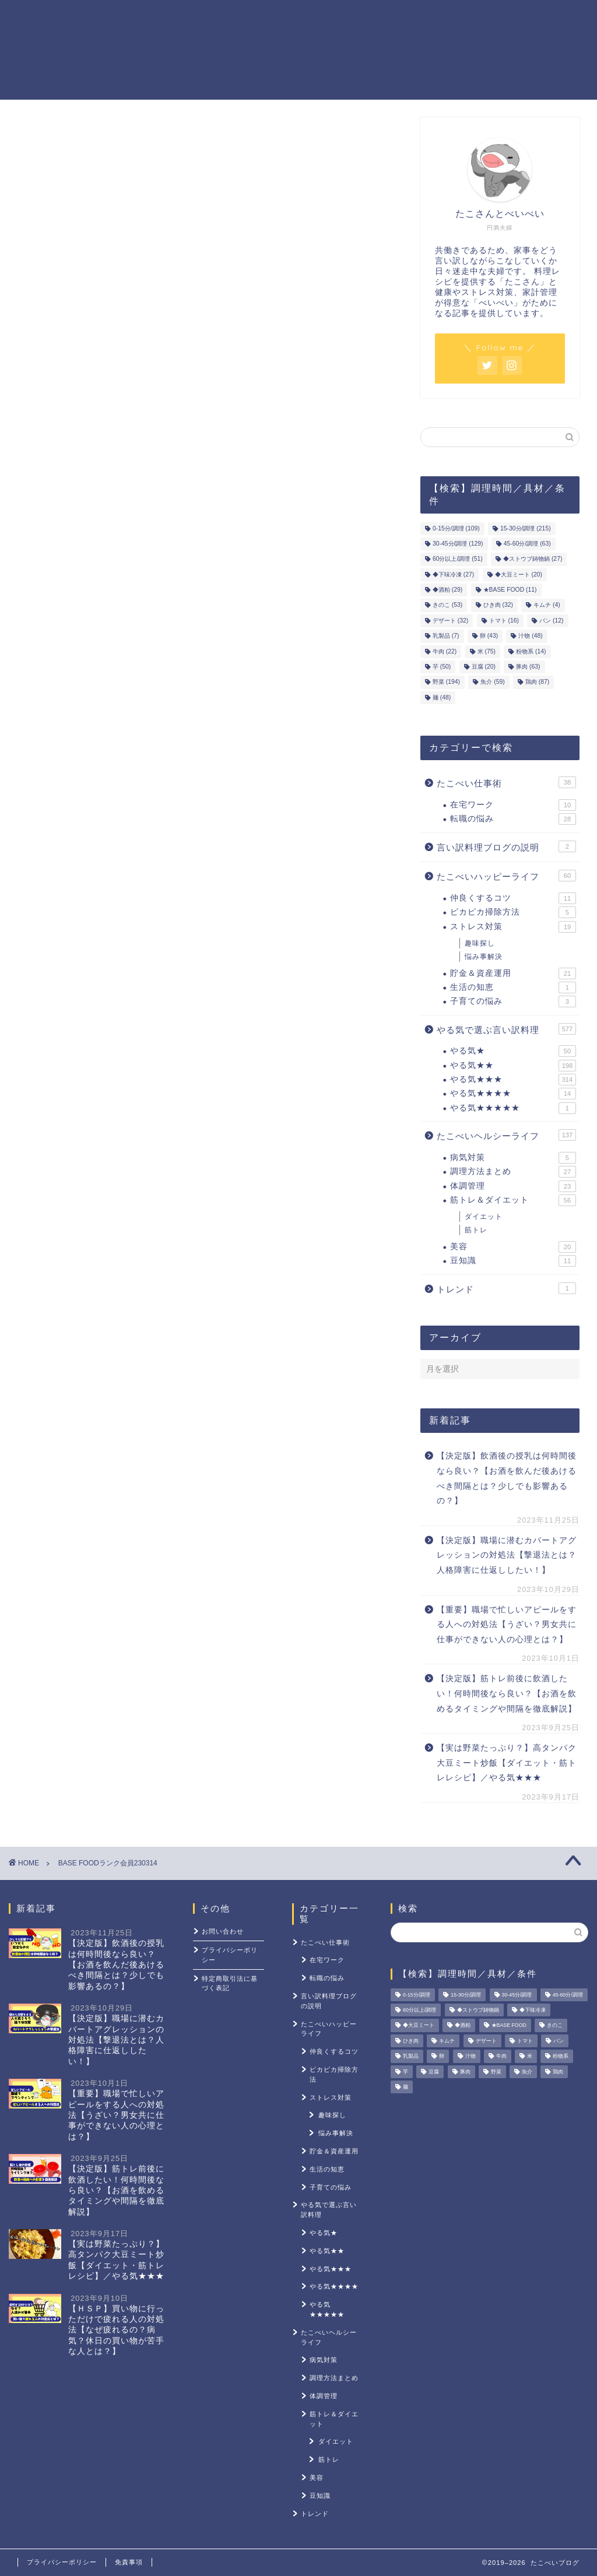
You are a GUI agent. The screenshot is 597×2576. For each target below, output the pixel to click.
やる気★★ (513, 1065)
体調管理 (513, 1186)
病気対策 (513, 1158)
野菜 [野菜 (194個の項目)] (446, 682)
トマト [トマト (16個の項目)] (504, 620)
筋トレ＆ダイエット (405, 18)
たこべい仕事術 (506, 782)
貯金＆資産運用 (312, 18)
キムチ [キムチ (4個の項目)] (546, 605)
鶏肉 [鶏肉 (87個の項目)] (537, 682)
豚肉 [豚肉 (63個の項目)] (528, 666)
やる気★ (513, 1051)
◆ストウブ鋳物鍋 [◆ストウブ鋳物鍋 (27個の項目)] (532, 559)
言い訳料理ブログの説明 (506, 846)
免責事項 (129, 2562)
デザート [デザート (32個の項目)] (450, 620)
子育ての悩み (513, 1001)
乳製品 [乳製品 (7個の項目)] (446, 636)
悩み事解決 (484, 957)
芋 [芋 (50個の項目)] (442, 666)
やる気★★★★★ (513, 1108)
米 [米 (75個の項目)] (486, 651)
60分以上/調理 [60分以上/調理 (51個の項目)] (458, 559)
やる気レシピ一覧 (225, 18)
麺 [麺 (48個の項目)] (442, 697)
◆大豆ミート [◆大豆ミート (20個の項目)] (518, 574)
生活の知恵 (513, 987)
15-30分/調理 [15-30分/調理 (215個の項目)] (525, 528)
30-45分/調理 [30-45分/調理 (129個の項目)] (458, 543)
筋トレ (476, 1230)
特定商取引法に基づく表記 (230, 1983)
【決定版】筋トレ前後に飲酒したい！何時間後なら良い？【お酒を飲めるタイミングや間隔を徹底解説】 (507, 1693)
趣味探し (480, 943)
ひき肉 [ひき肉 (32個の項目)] (498, 605)
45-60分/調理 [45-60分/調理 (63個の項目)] (527, 543)
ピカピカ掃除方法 (513, 912)
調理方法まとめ (513, 1172)
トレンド (506, 1288)
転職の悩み (513, 819)
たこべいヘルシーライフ (506, 1135)
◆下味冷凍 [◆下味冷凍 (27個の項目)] (453, 574)
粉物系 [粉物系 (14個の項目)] (531, 651)
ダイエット (484, 1217)
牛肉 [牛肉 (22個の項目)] (444, 651)
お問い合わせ (223, 1931)
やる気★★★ (513, 1079)
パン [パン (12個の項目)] (551, 620)
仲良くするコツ (513, 898)
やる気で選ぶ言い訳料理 (506, 1029)
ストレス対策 (492, 18)
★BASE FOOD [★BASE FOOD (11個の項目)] (510, 589)
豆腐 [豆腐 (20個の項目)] (484, 666)
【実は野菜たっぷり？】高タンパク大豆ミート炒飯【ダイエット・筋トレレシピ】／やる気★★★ (507, 1763)
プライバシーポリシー (230, 1954)
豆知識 (513, 1261)
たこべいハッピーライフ (506, 875)
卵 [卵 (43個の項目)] (489, 636)
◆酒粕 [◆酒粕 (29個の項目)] (447, 589)
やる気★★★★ (513, 1093)
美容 (513, 1247)
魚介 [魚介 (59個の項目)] (492, 682)
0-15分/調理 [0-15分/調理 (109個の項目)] (456, 528)
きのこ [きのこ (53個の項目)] (447, 605)
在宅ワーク (513, 805)
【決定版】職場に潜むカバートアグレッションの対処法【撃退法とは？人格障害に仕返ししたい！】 (507, 1555)
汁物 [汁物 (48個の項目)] (530, 636)
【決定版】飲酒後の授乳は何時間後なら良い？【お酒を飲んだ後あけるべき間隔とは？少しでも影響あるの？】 (507, 1478)
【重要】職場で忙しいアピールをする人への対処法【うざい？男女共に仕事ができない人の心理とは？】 (507, 1624)
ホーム (156, 18)
